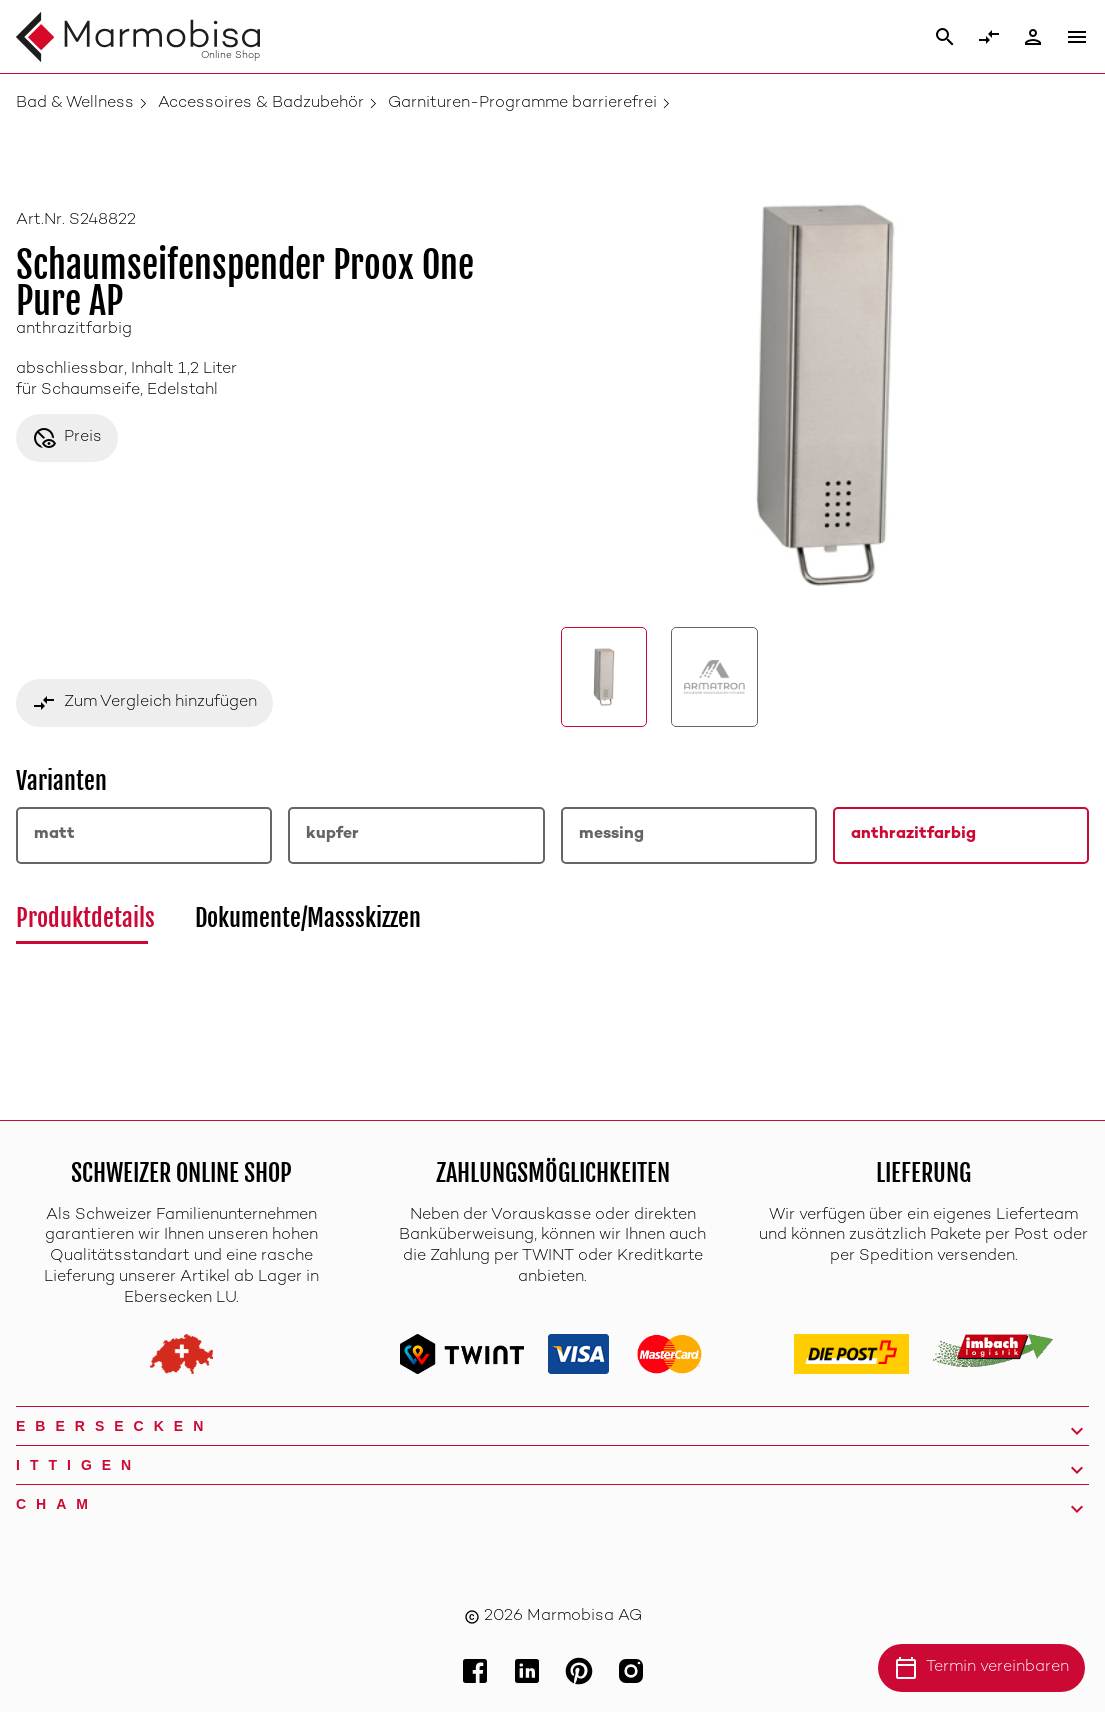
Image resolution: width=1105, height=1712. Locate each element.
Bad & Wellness (75, 103)
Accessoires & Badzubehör (261, 103)
